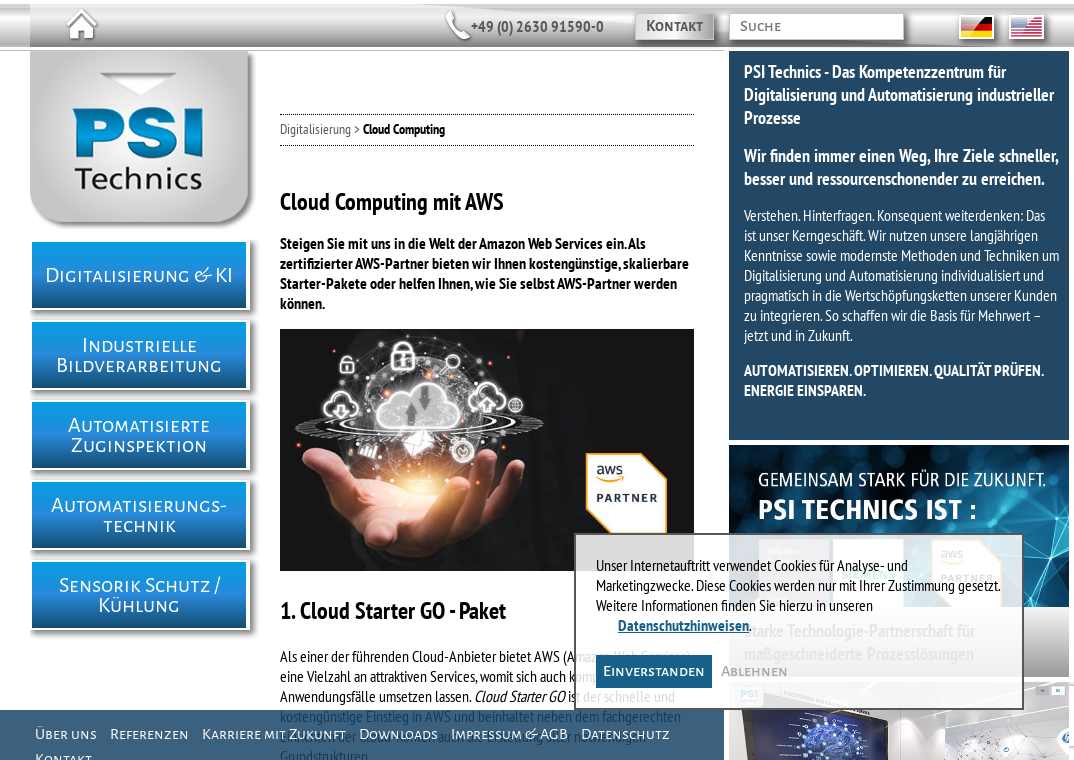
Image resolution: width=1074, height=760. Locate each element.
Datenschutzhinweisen (683, 625)
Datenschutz (625, 734)
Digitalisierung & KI (139, 275)
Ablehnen (754, 671)
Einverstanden (654, 671)
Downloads (398, 734)
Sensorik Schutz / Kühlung (139, 595)
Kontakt (674, 26)
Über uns (66, 734)
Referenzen (149, 734)
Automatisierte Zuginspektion (139, 435)
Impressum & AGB (509, 734)
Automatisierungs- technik (139, 515)
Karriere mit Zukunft (274, 734)
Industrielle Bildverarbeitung (139, 355)
